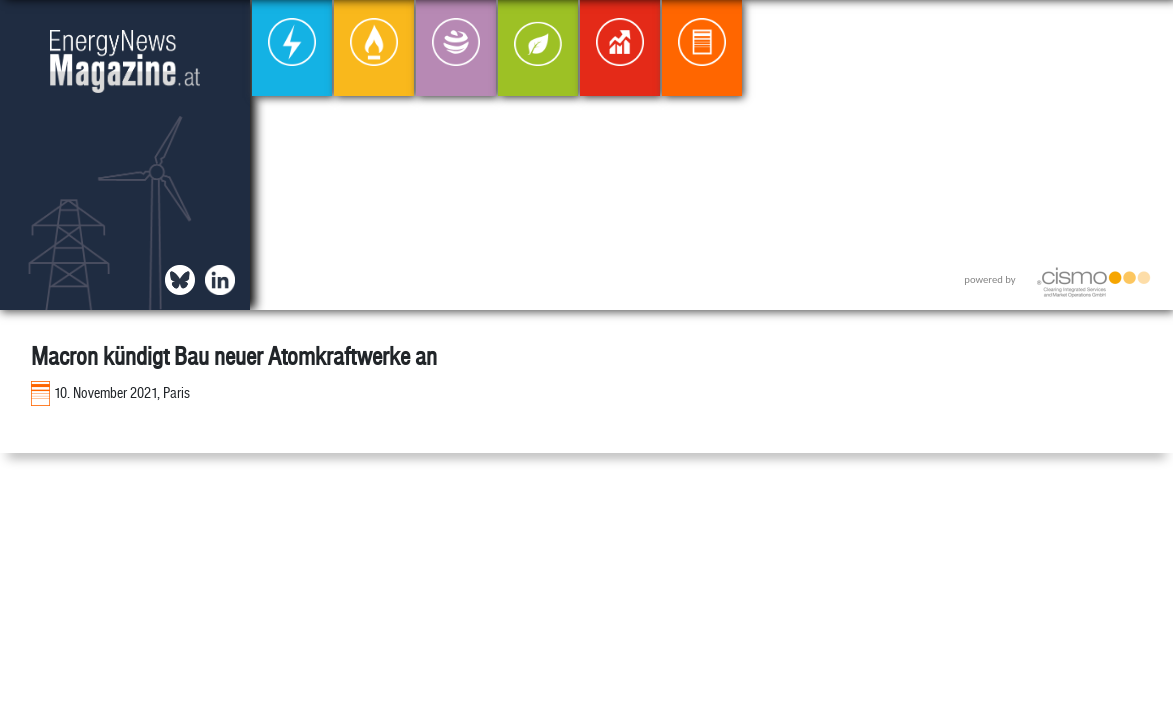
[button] (1141, 31)
